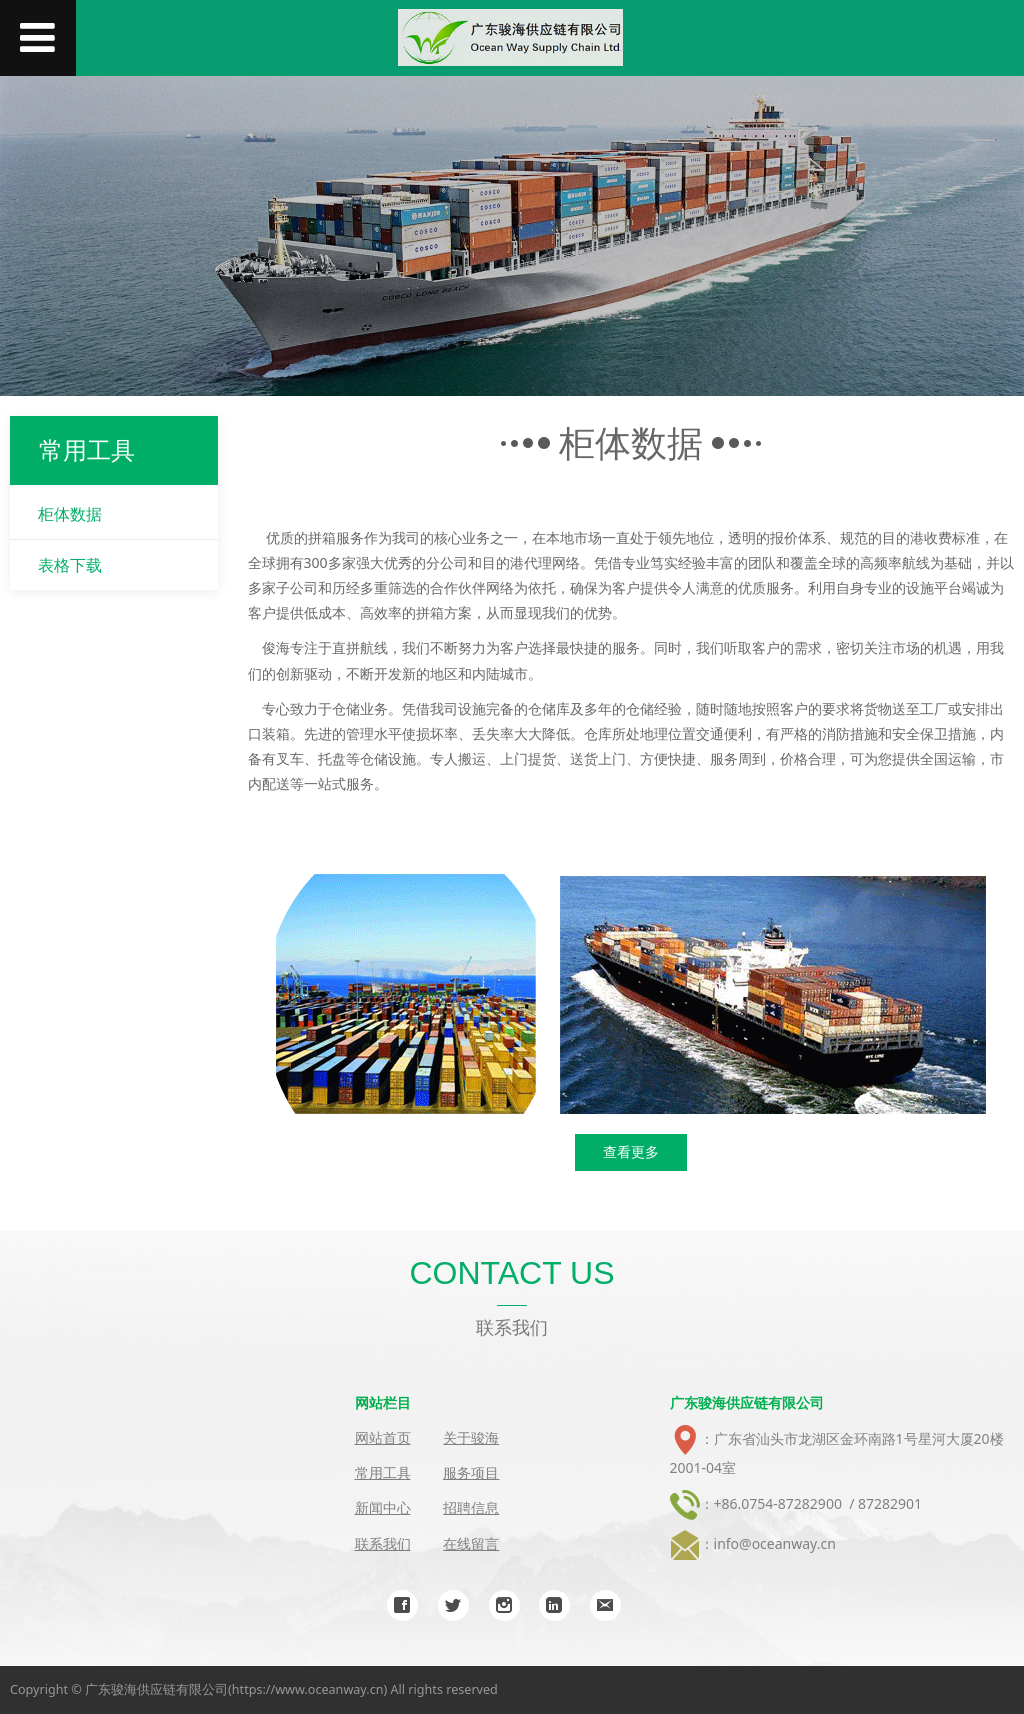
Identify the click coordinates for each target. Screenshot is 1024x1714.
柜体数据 (70, 514)
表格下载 (70, 565)
